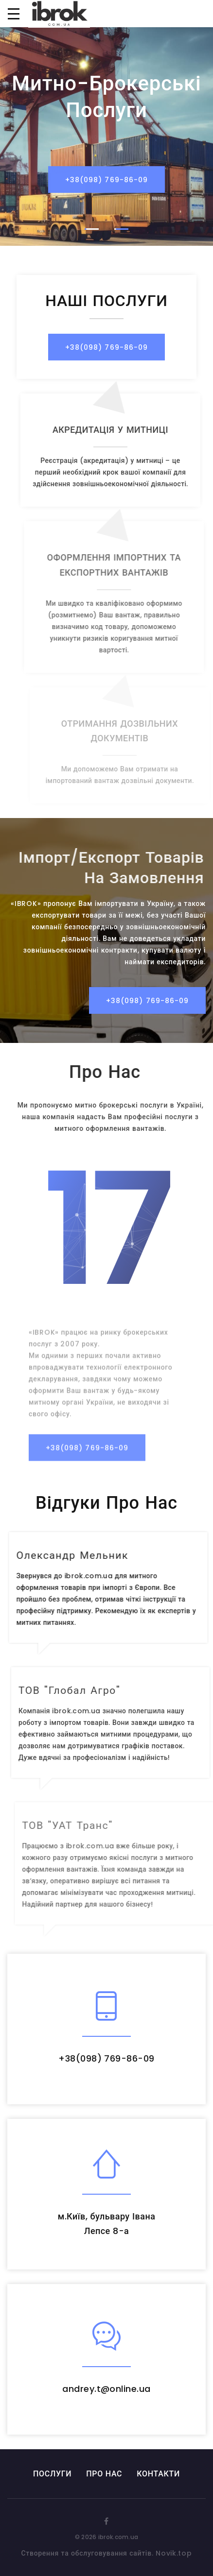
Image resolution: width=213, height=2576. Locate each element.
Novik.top (174, 2553)
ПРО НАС (104, 2473)
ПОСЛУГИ (52, 2473)
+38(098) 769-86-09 (106, 181)
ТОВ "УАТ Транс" (78, 1825)
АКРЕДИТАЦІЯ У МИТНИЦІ (120, 430)
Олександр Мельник (78, 1555)
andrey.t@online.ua (106, 2389)
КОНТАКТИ (158, 2473)
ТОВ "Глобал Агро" (78, 1690)
